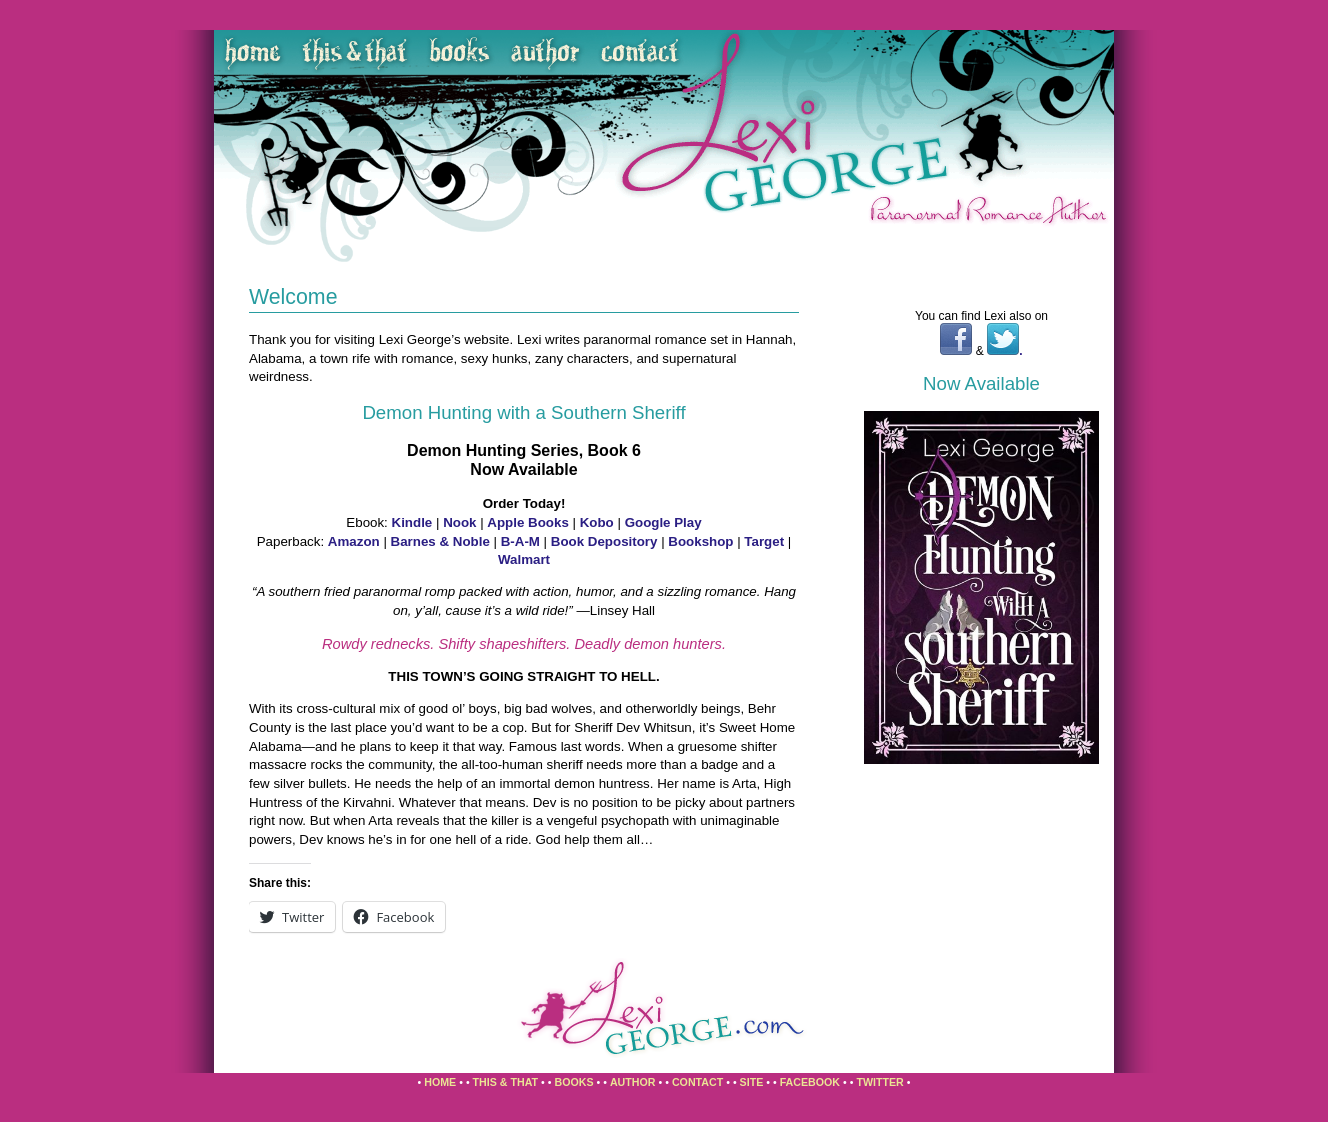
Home (440, 1082)
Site (752, 1082)
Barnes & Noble (440, 541)
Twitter (879, 1082)
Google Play (663, 522)
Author (633, 1082)
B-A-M (520, 541)
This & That (506, 1082)
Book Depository (604, 541)
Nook (459, 522)
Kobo (597, 522)
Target (764, 541)
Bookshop (700, 541)
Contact (697, 1082)
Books (573, 1082)
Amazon (356, 541)
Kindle (412, 522)
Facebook (810, 1082)
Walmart (524, 559)
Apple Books (527, 522)
